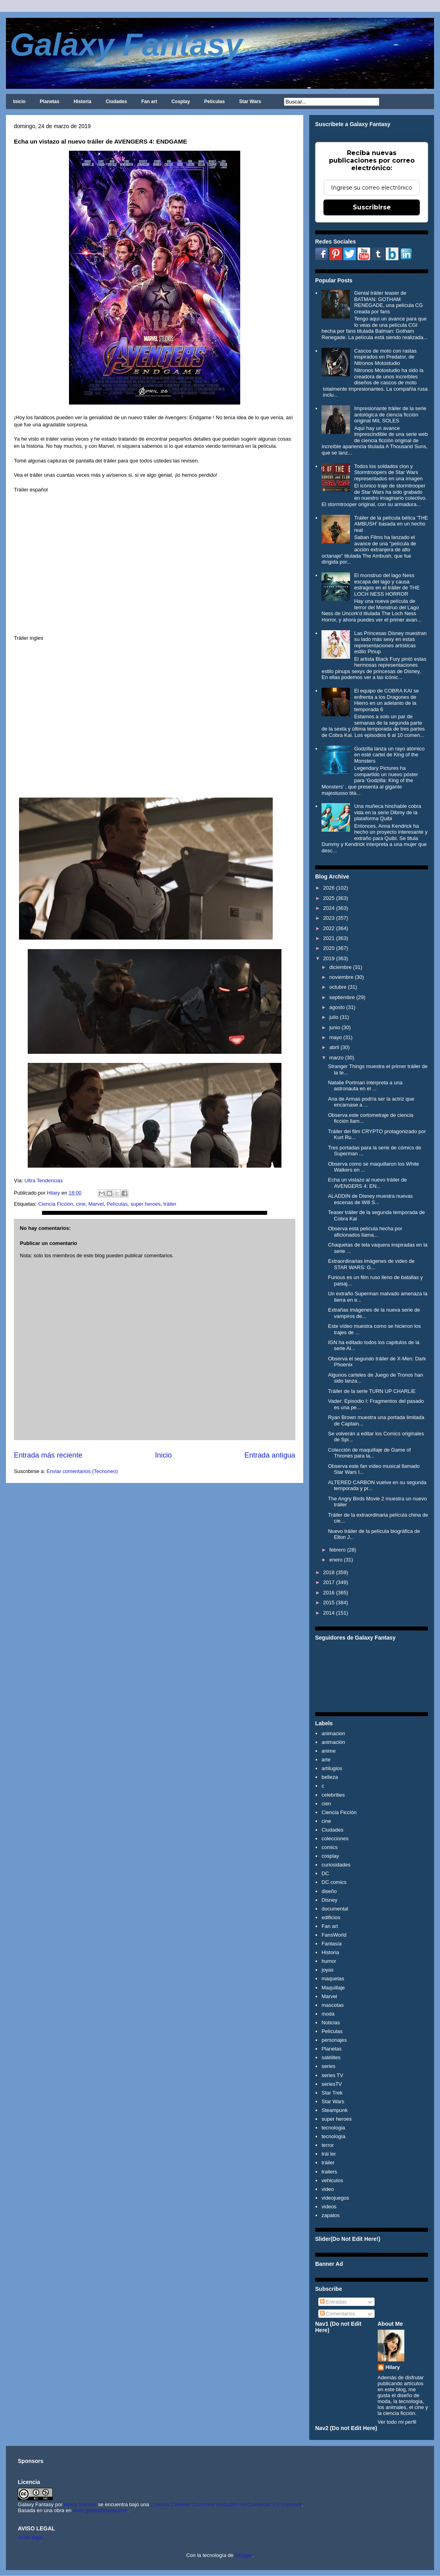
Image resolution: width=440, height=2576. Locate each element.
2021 (329, 938)
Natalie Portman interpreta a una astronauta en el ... (365, 1086)
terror (327, 2145)
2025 (329, 898)
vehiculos (332, 2180)
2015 (329, 1602)
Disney (329, 1900)
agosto (337, 1007)
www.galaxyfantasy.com (100, 2510)
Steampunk (334, 2110)
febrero (337, 1550)
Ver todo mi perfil (397, 2422)
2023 (329, 918)
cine (81, 1204)
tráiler (169, 1204)
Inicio (19, 101)
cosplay (330, 1856)
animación (333, 1742)
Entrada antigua (270, 1455)
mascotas (332, 2005)
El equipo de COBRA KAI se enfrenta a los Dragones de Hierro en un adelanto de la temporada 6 (386, 700)
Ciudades (116, 101)
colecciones (334, 1838)
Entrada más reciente (48, 1455)
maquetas (332, 1978)
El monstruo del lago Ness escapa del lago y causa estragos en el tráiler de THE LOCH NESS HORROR (386, 584)
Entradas (333, 2302)
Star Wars (250, 101)
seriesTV (331, 2084)
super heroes (145, 1204)
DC (325, 1873)
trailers (329, 2172)
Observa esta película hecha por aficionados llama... (365, 1232)
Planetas (49, 101)
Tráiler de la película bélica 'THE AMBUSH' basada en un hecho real (391, 524)
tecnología (333, 2136)
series (328, 2066)
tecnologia (333, 2128)
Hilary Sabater (81, 2504)
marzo (336, 1058)
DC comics (333, 1882)
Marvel (96, 1204)
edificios (330, 1917)
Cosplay (180, 101)
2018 (329, 1572)
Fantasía (331, 1944)
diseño (329, 1891)
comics (329, 1847)
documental (334, 1909)
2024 (329, 908)
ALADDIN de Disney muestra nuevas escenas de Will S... (370, 1199)
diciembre (340, 967)
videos (329, 2207)
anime (328, 1751)
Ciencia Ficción (55, 1204)
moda (328, 2014)
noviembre (341, 977)
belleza (329, 1777)
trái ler (328, 2154)
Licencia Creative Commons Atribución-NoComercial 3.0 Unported (226, 2504)
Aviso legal (30, 2537)
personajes (334, 2040)
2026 (329, 888)
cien (326, 1804)
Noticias (330, 2023)
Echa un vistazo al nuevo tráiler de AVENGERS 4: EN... (367, 1183)
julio (334, 1017)
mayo (335, 1037)
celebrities (333, 1795)
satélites (331, 2057)
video (327, 2189)
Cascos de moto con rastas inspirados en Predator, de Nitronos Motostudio (385, 357)
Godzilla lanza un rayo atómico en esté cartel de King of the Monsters (389, 755)
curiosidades (335, 1865)
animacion (333, 1733)
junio (334, 1027)
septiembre (342, 997)
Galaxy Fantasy (126, 44)
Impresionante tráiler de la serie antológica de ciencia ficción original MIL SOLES (390, 414)
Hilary (393, 2367)
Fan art (149, 101)
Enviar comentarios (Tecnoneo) (82, 1471)
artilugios (331, 1768)
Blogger (244, 2555)
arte (325, 1760)
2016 (329, 1593)
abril (334, 1047)
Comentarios (337, 2314)
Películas (214, 101)
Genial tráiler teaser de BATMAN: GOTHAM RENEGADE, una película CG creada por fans (388, 302)
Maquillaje (333, 1988)
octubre (337, 987)
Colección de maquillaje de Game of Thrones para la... (369, 1453)
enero (335, 1560)
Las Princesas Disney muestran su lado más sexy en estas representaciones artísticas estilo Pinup (390, 642)
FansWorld (333, 1935)
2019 (329, 958)
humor (328, 1961)
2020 (329, 948)
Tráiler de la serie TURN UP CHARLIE (371, 1391)
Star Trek (331, 2093)
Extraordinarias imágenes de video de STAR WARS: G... (371, 1264)
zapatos (330, 2215)
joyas (327, 1970)
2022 (329, 928)
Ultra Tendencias (44, 1180)
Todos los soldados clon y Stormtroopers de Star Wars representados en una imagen (388, 472)
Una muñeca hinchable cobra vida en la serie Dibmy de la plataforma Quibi (387, 812)
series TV (332, 2075)
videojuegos (335, 2198)
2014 (329, 1613)
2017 (329, 1582)
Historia (83, 101)
